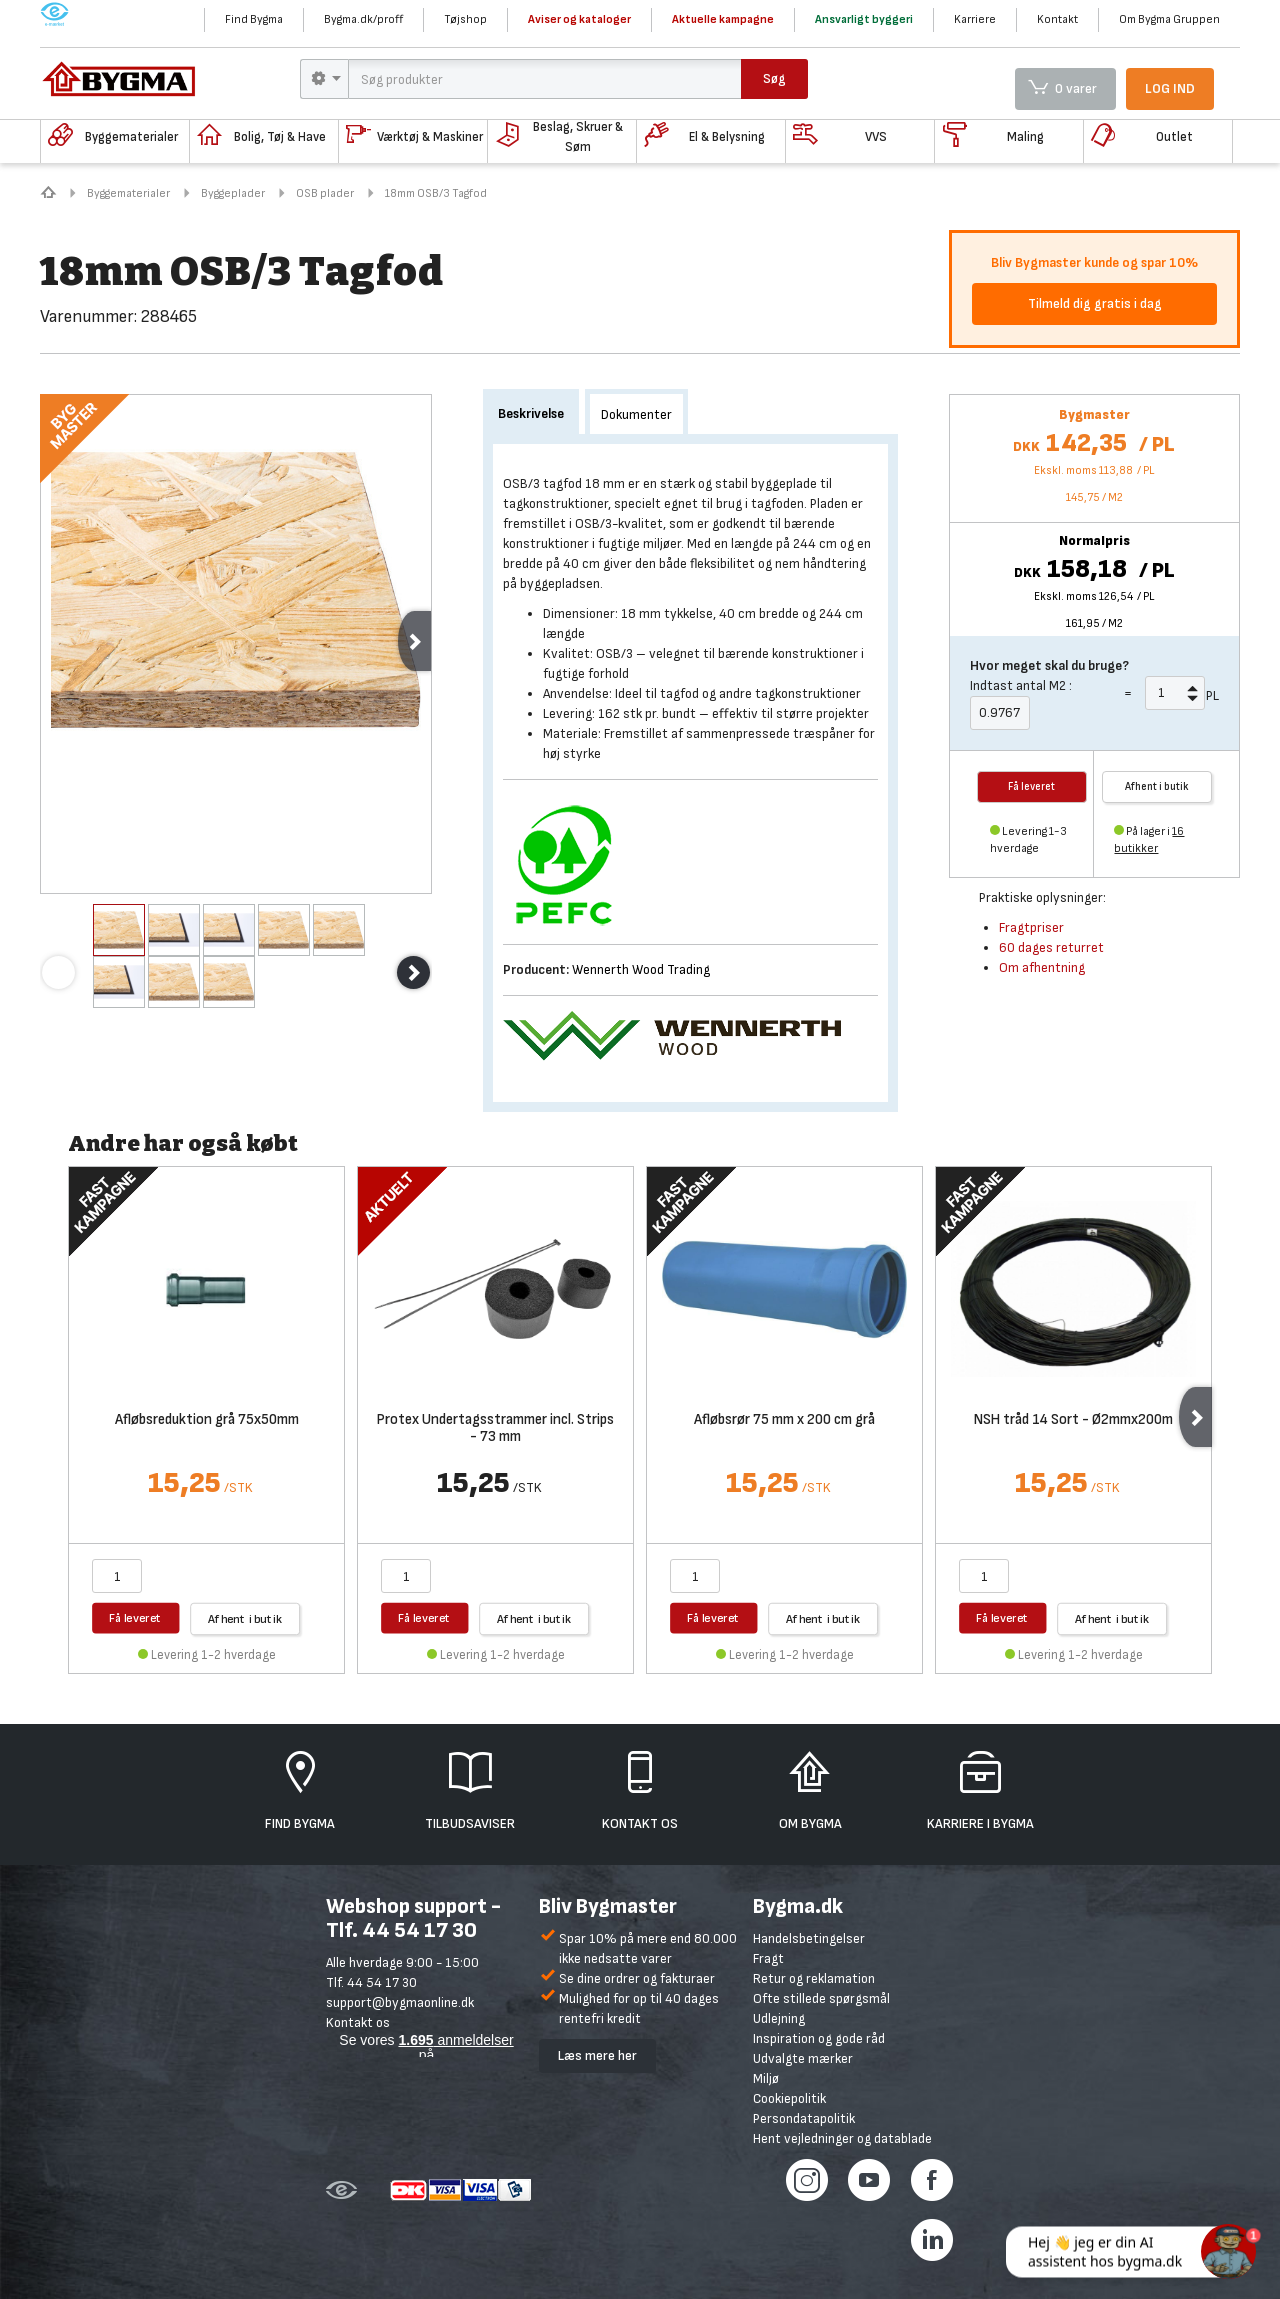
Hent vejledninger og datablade (842, 2138)
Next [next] (414, 641)
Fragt (768, 1958)
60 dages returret (1051, 947)
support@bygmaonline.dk (400, 2002)
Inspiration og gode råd (819, 2038)
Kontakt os (358, 2022)
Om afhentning (1042, 967)
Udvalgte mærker (803, 2058)
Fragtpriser (1031, 927)
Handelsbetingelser (809, 1938)
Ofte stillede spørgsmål (821, 1998)
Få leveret (135, 1617)
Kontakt (1057, 19)
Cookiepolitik (789, 2098)
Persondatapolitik (804, 2118)
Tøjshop (465, 19)
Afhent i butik (1156, 786)
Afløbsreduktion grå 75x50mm (207, 1420)
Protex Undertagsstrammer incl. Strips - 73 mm (495, 1429)
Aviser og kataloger (579, 19)
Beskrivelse (531, 413)
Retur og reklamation (814, 1978)
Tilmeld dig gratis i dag (1095, 303)
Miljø (766, 2078)
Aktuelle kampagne (723, 19)
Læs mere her (597, 2055)
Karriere (975, 19)
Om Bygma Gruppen (1169, 19)
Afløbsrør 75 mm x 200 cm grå (784, 1420)
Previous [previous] (58, 972)
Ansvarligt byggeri (864, 19)
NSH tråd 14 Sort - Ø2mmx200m (1073, 1420)
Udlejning (779, 2018)
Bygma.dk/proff (363, 19)
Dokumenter (636, 414)
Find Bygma (254, 19)
